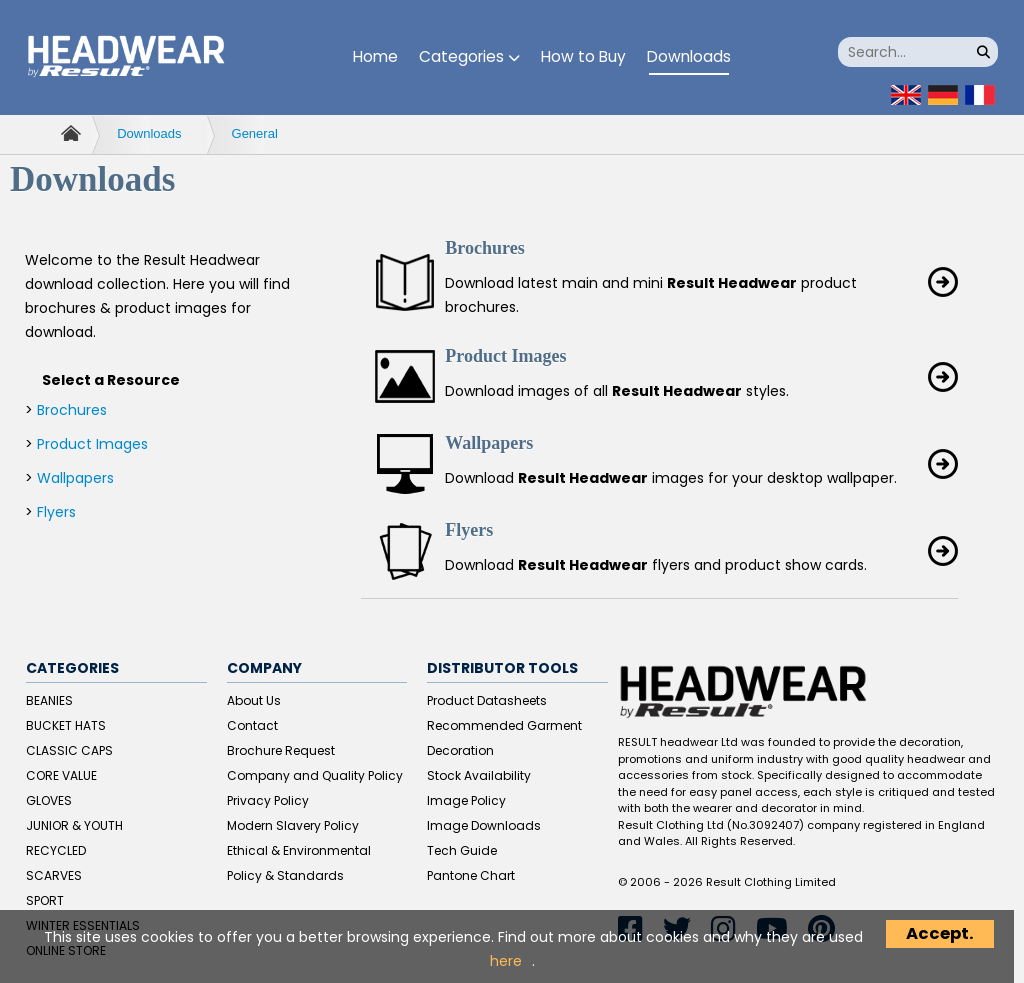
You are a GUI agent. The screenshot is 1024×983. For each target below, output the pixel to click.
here (506, 961)
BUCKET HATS (66, 725)
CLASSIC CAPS (69, 750)
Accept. (940, 933)
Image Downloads (484, 825)
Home (375, 56)
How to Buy (583, 56)
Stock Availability (479, 775)
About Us (254, 700)
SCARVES (54, 875)
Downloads (689, 56)
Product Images (92, 444)
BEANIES (49, 700)
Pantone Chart (471, 875)
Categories (469, 56)
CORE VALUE (61, 775)
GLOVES (49, 800)
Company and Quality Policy (315, 775)
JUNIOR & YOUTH (74, 825)
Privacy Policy (268, 800)
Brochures (72, 410)
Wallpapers (75, 478)
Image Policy (466, 800)
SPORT (45, 900)
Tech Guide (462, 850)
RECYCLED (56, 850)
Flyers (56, 512)
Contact (252, 725)
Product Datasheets (487, 700)
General (255, 133)
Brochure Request (281, 750)
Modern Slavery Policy (293, 825)
